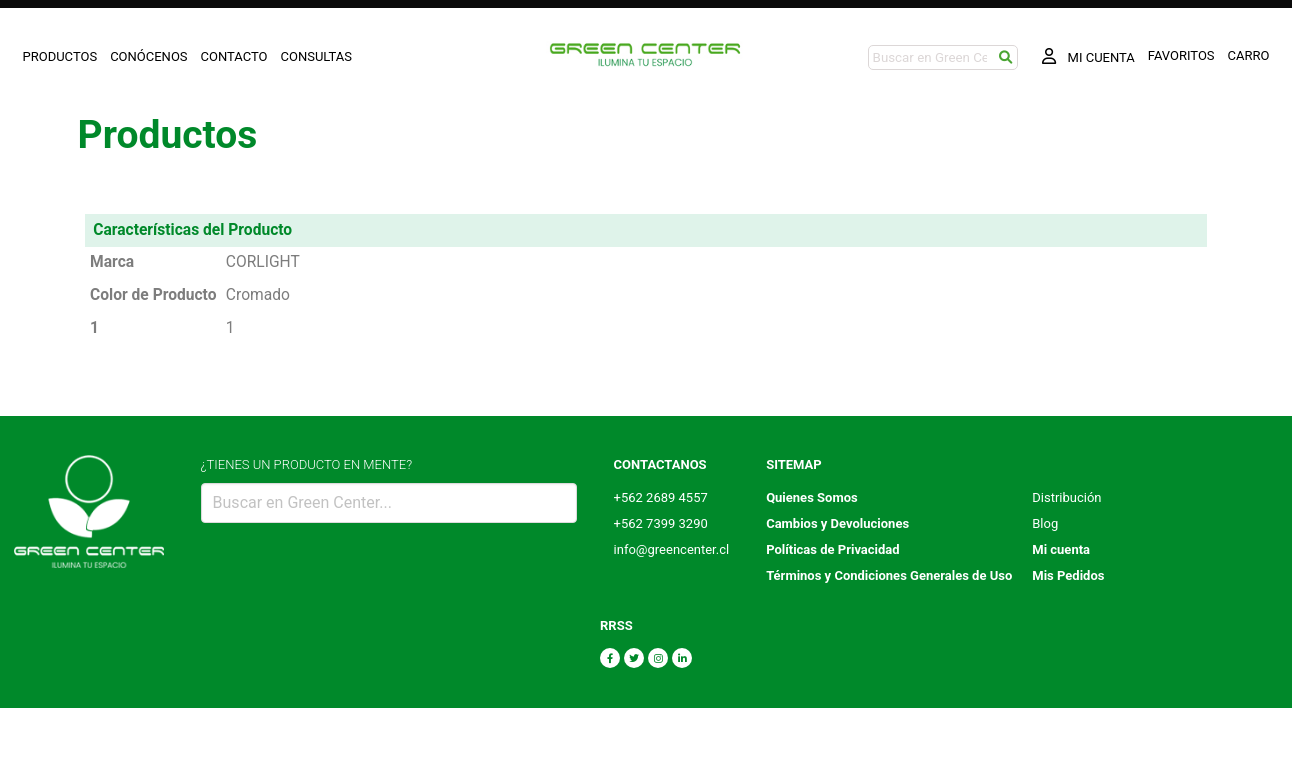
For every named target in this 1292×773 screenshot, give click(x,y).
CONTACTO (234, 56)
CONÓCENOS (148, 56)
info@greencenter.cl (672, 549)
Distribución (1066, 497)
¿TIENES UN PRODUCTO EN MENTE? (307, 464)
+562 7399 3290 (661, 523)
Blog (1045, 523)
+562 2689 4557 (661, 497)
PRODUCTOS (60, 56)
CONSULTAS (317, 56)
